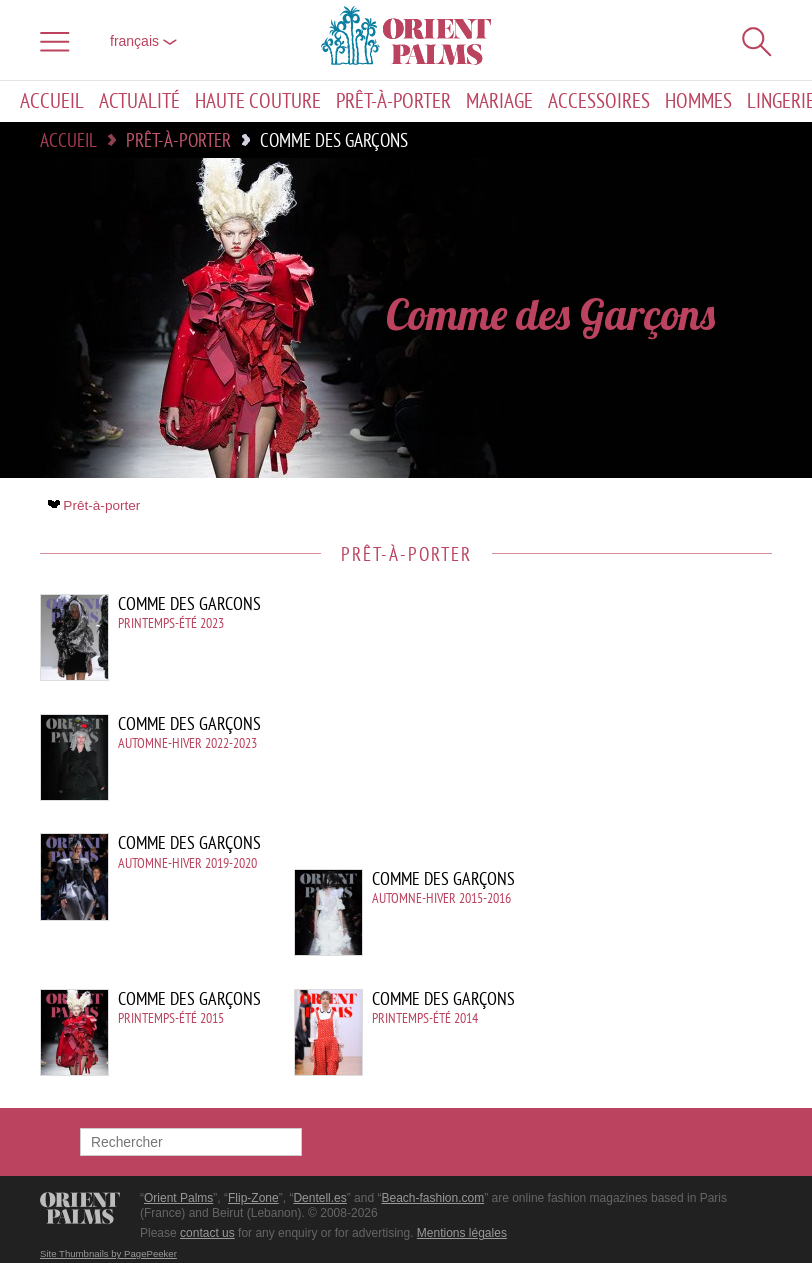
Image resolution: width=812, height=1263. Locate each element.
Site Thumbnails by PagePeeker (108, 1253)
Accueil (52, 101)
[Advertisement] (602, 729)
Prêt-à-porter (393, 101)
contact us (207, 1233)
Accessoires (599, 101)
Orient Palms (178, 1198)
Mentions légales (462, 1233)
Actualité (139, 101)
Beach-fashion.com (432, 1198)
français (143, 41)
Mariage (499, 101)
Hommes (698, 101)
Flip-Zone (253, 1198)
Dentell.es (319, 1198)
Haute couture (258, 101)
